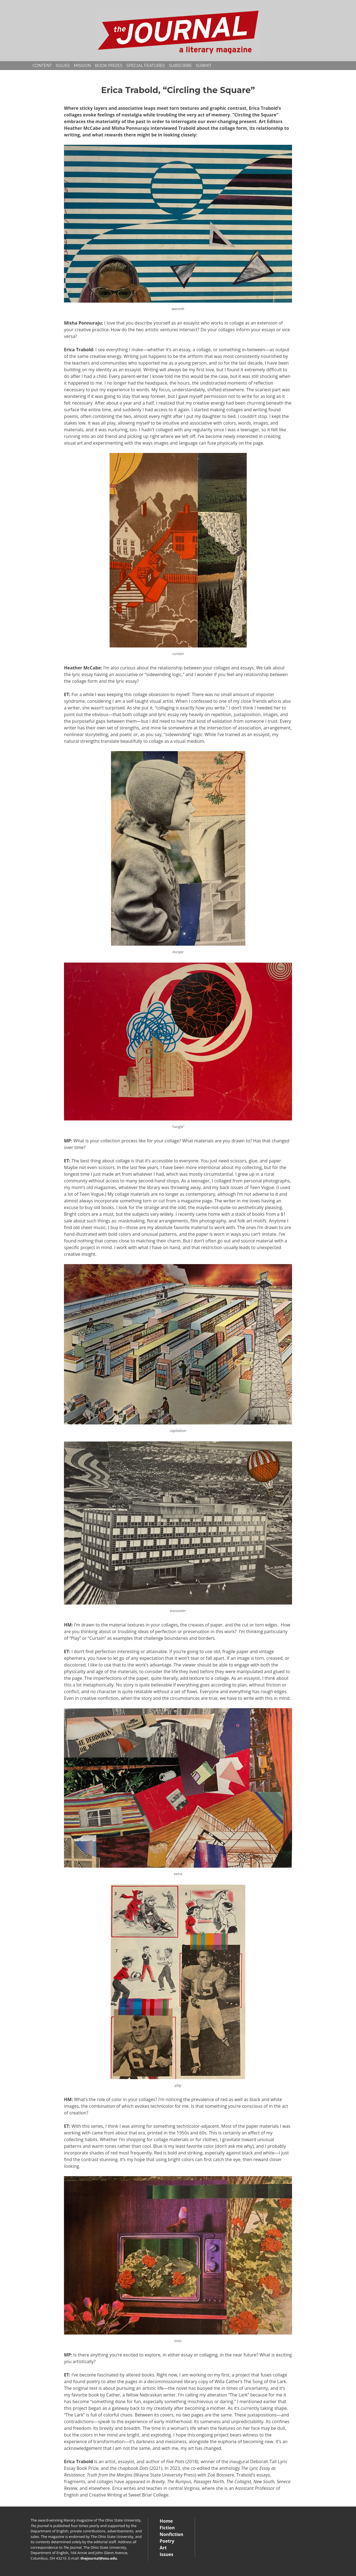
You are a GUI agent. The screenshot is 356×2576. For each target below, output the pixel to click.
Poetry (167, 2541)
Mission (82, 65)
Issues (63, 65)
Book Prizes (108, 65)
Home (166, 2521)
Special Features (145, 65)
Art (163, 2548)
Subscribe (180, 65)
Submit (203, 65)
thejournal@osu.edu (98, 2558)
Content (42, 65)
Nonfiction (171, 2534)
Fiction (167, 2528)
